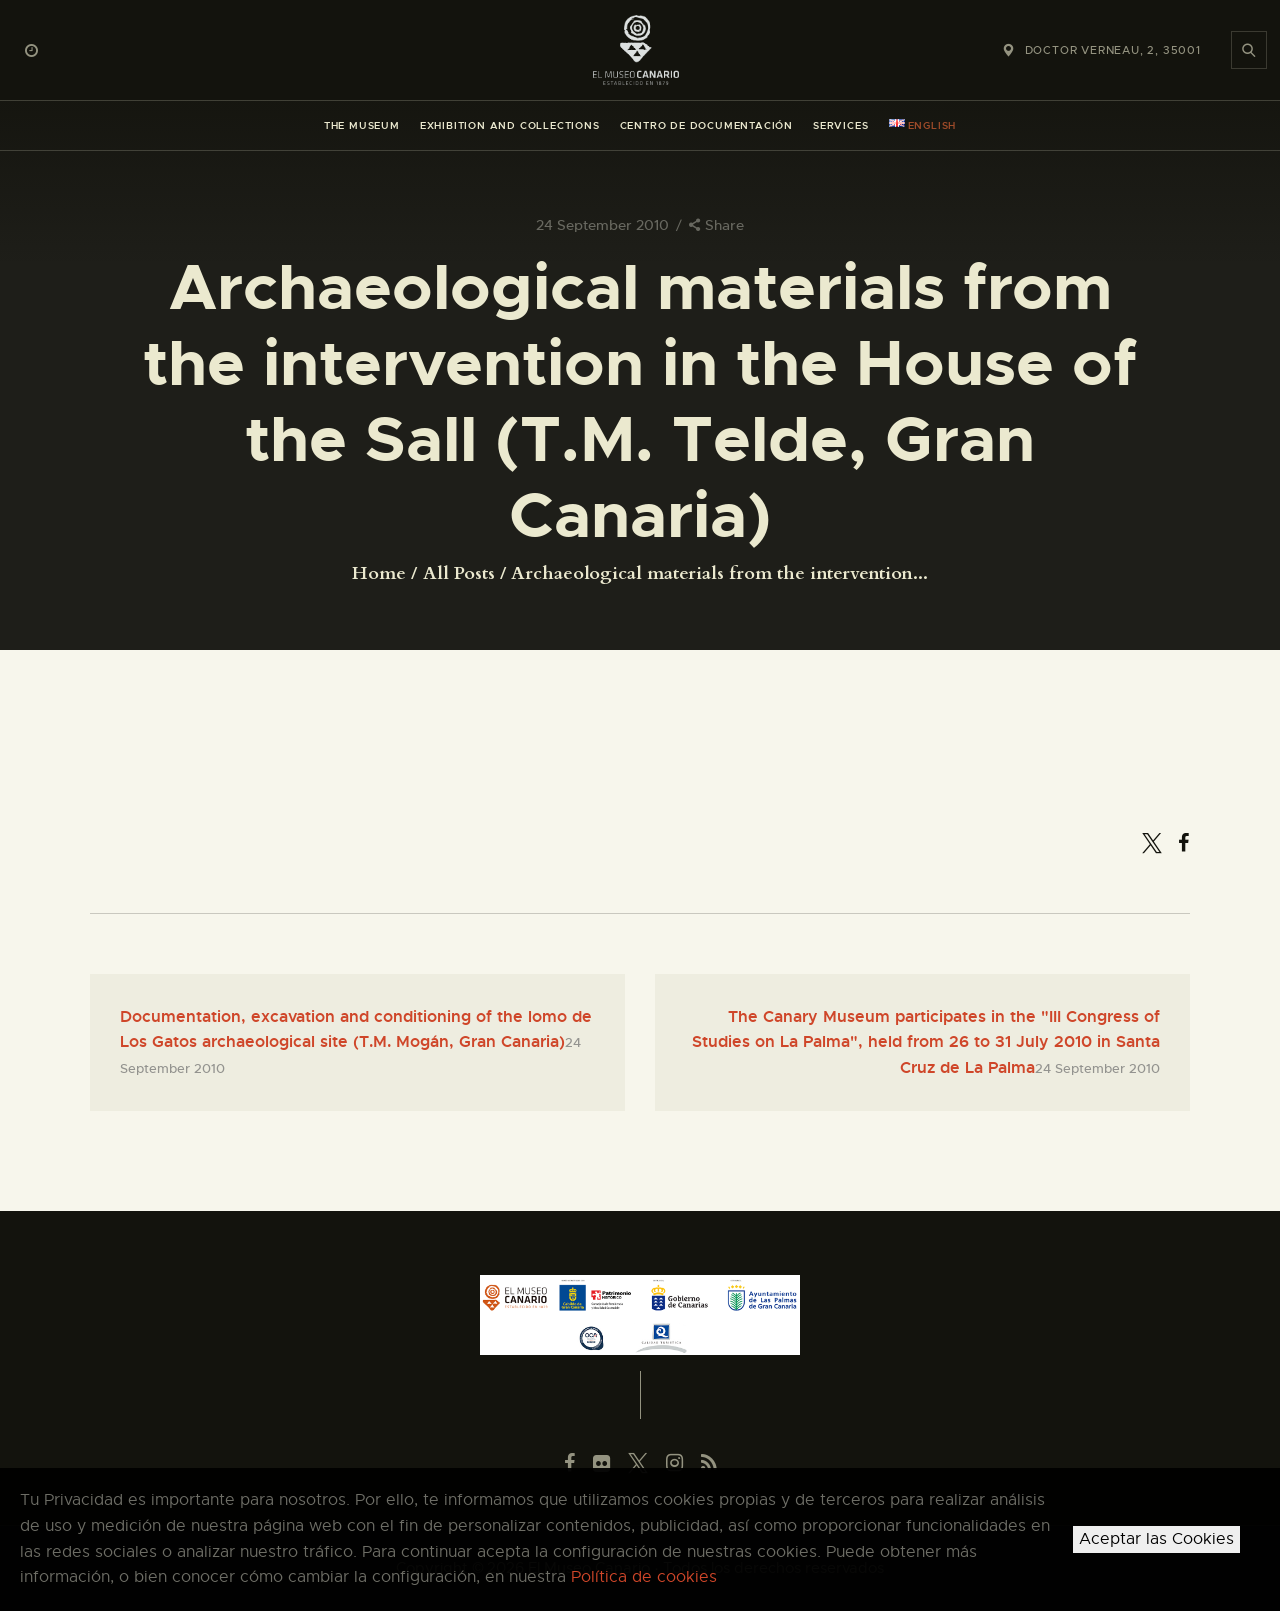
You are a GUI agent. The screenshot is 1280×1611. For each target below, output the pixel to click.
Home (379, 574)
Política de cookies (644, 1577)
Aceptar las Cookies (1156, 1539)
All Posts (459, 573)
